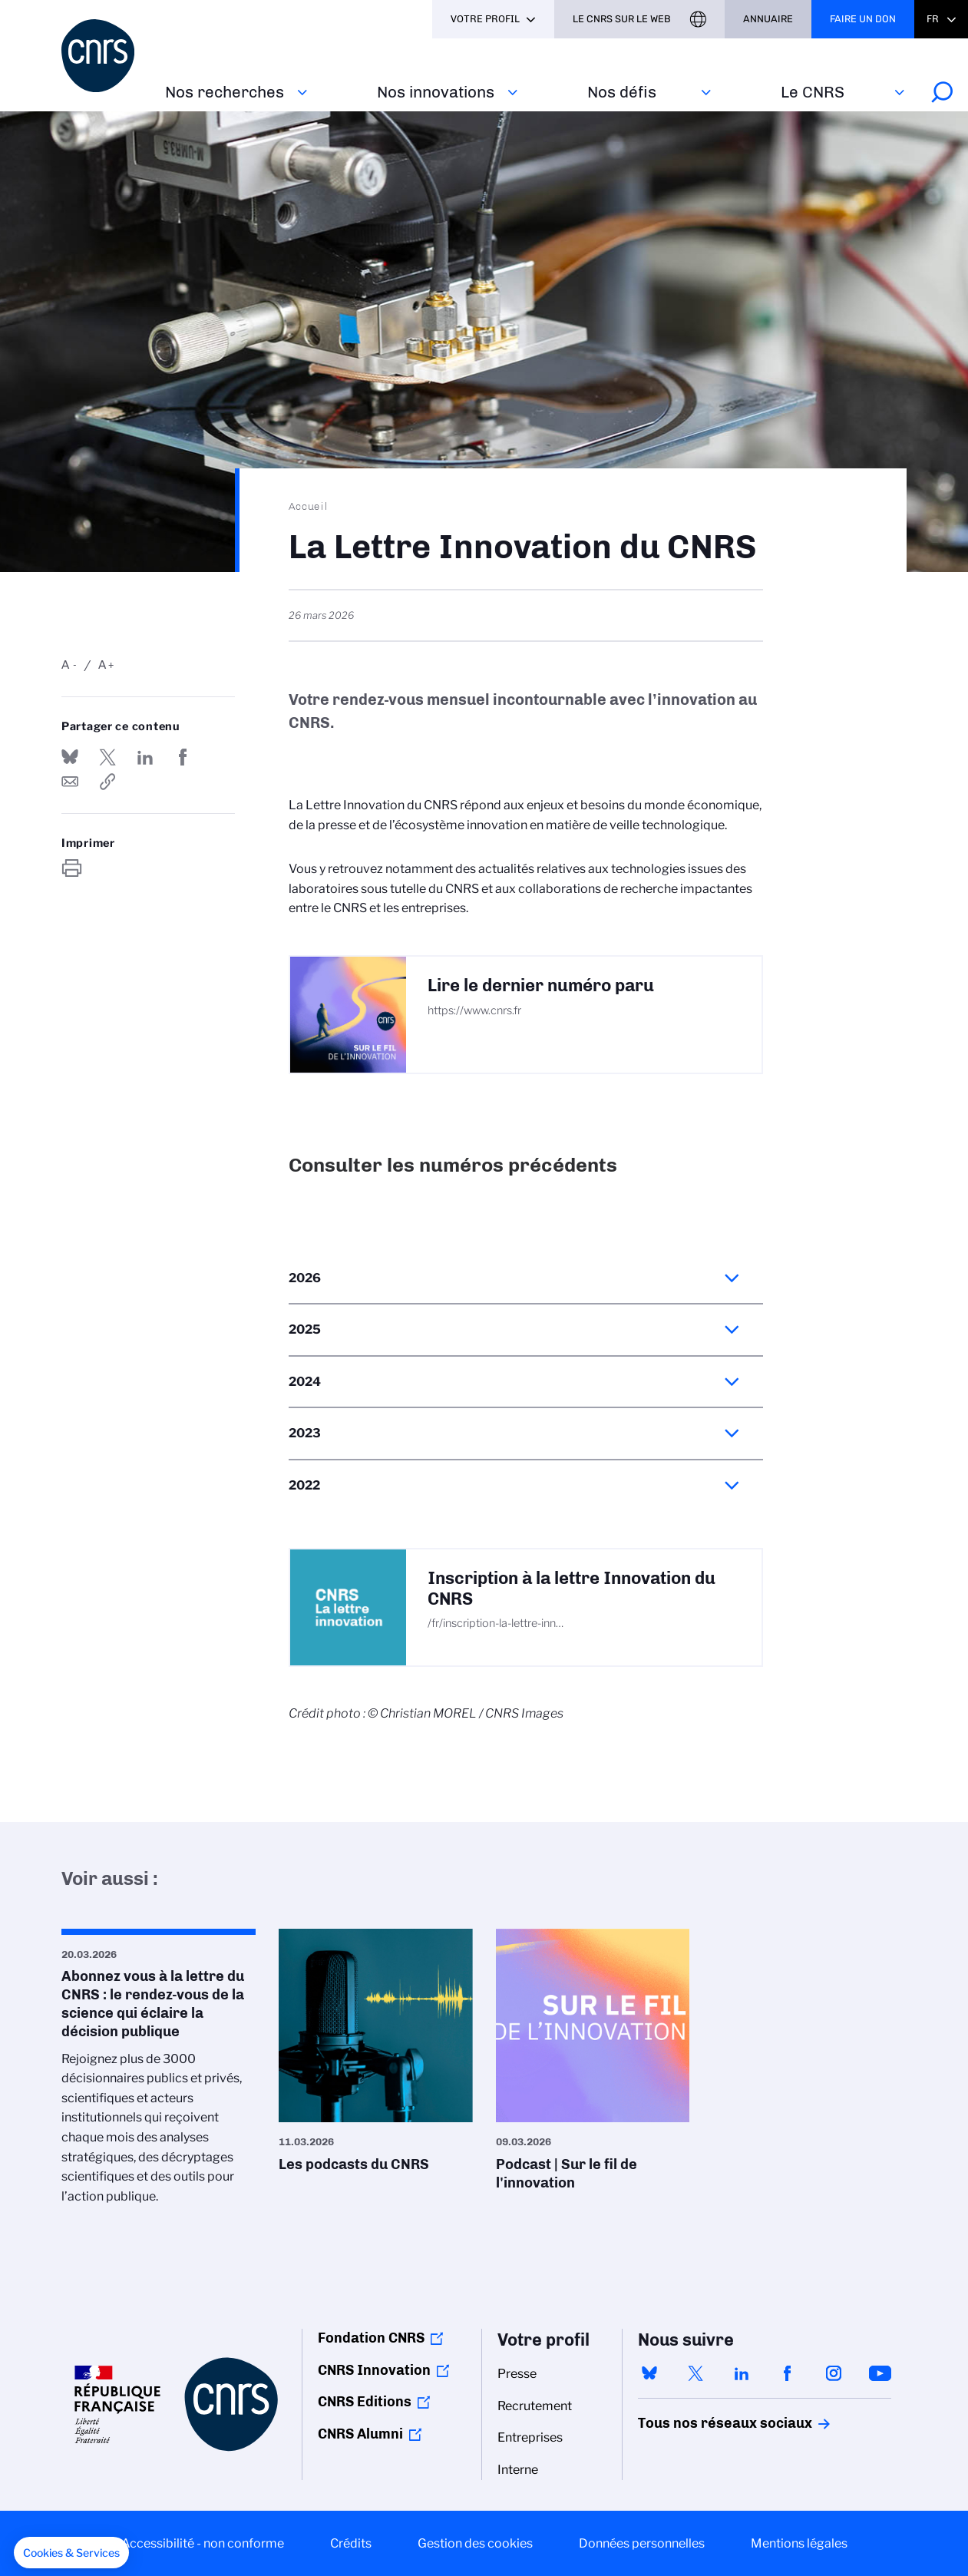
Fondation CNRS (371, 2338)
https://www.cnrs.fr (474, 1010)
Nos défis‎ (621, 91)
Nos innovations (435, 91)
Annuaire (768, 19)
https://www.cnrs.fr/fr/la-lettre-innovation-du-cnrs (107, 781)
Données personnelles (642, 2543)
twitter (695, 2373)
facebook (787, 2373)
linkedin (741, 2373)
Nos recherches (224, 91)
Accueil (309, 506)
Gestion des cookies (475, 2543)
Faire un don (863, 19)
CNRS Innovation (374, 2370)
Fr (933, 19)
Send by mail (69, 781)
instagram (833, 2373)
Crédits (351, 2543)
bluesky (649, 2373)
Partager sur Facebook (182, 757)
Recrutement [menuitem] (534, 2406)
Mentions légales (799, 2543)
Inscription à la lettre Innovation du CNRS (571, 1588)
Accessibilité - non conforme (202, 2543)
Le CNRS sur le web (622, 19)
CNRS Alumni (360, 2434)
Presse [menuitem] (517, 2373)
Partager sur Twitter (107, 757)
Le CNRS (812, 91)
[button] (71, 2553)
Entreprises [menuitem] (530, 2437)
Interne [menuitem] (517, 2469)
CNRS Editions (364, 2401)
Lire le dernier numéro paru (541, 985)
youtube (879, 2373)
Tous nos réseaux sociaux (698, 2423)
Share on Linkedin (145, 757)
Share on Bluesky (69, 757)
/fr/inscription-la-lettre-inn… (495, 1623)
